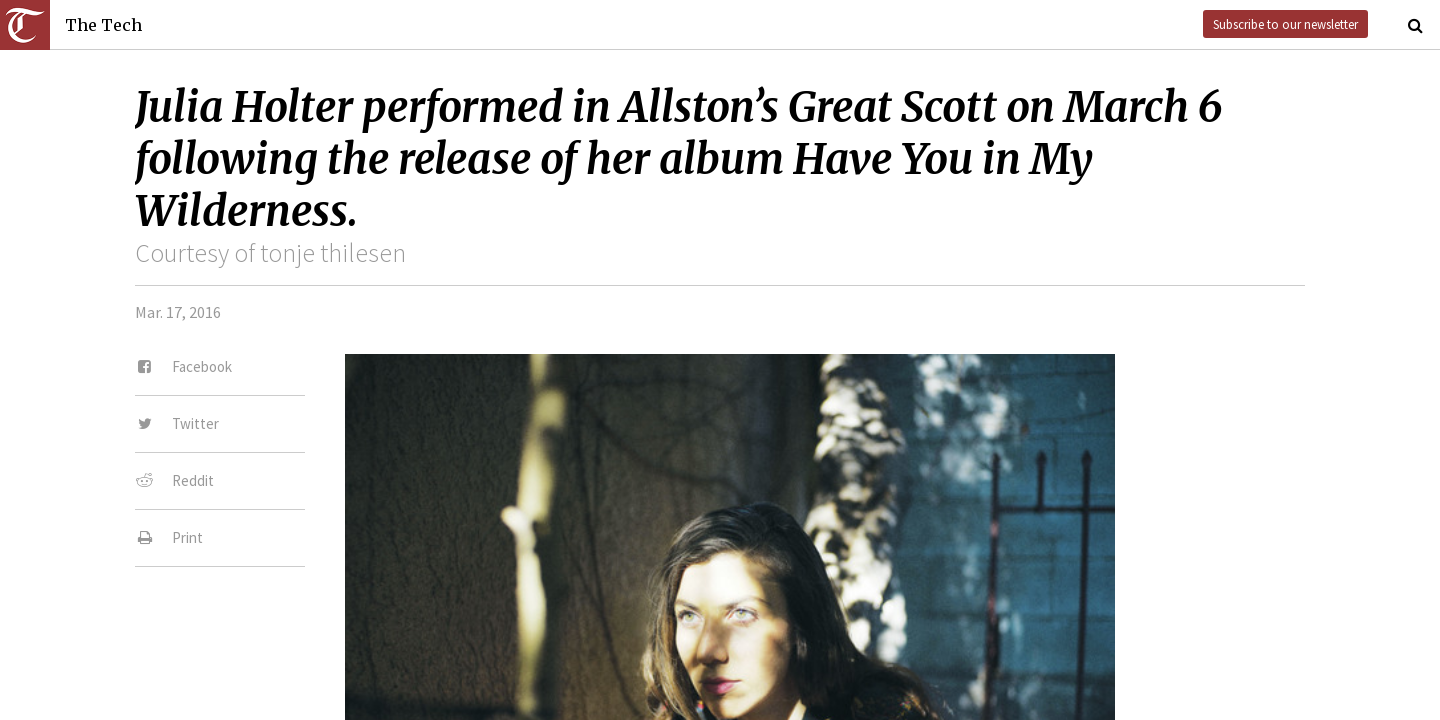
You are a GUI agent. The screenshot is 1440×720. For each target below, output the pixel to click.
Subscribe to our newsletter (1285, 24)
